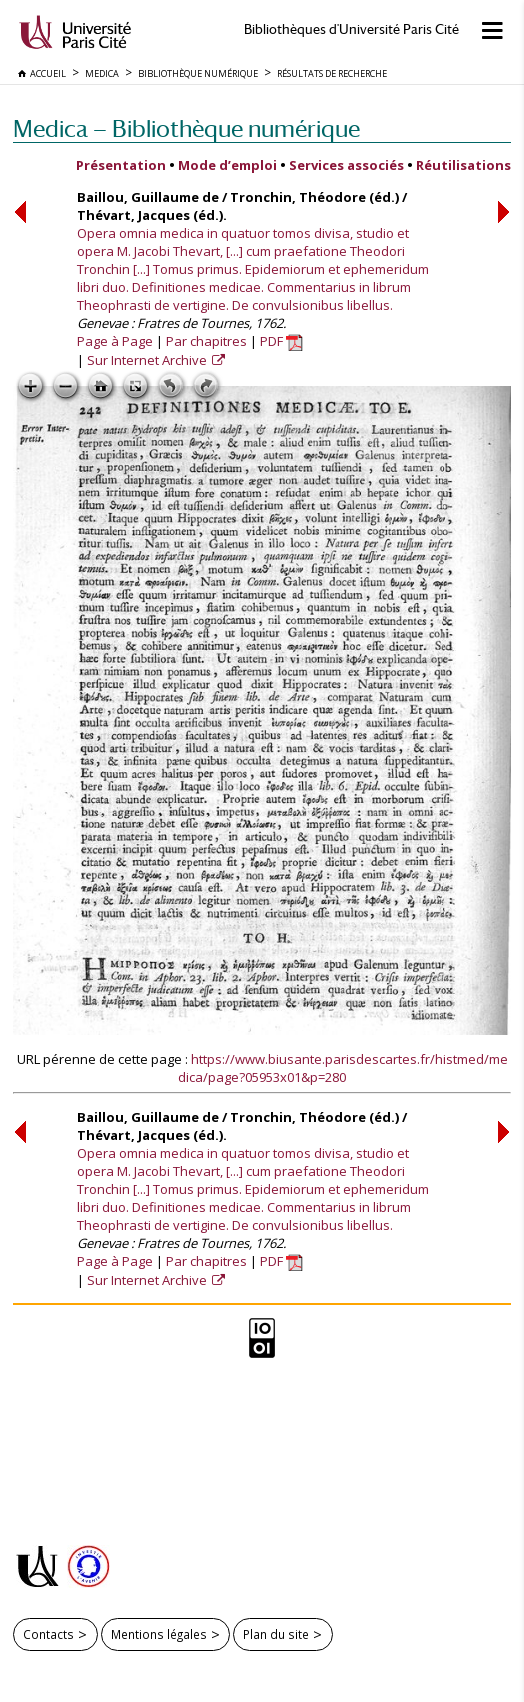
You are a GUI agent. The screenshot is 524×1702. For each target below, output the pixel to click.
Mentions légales (159, 1634)
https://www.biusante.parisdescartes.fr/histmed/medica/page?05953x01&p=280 (343, 1068)
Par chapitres (206, 341)
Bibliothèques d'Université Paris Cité (351, 29)
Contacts (48, 1634)
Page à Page (115, 341)
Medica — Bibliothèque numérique (186, 128)
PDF (281, 341)
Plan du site (276, 1634)
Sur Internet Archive (148, 360)
